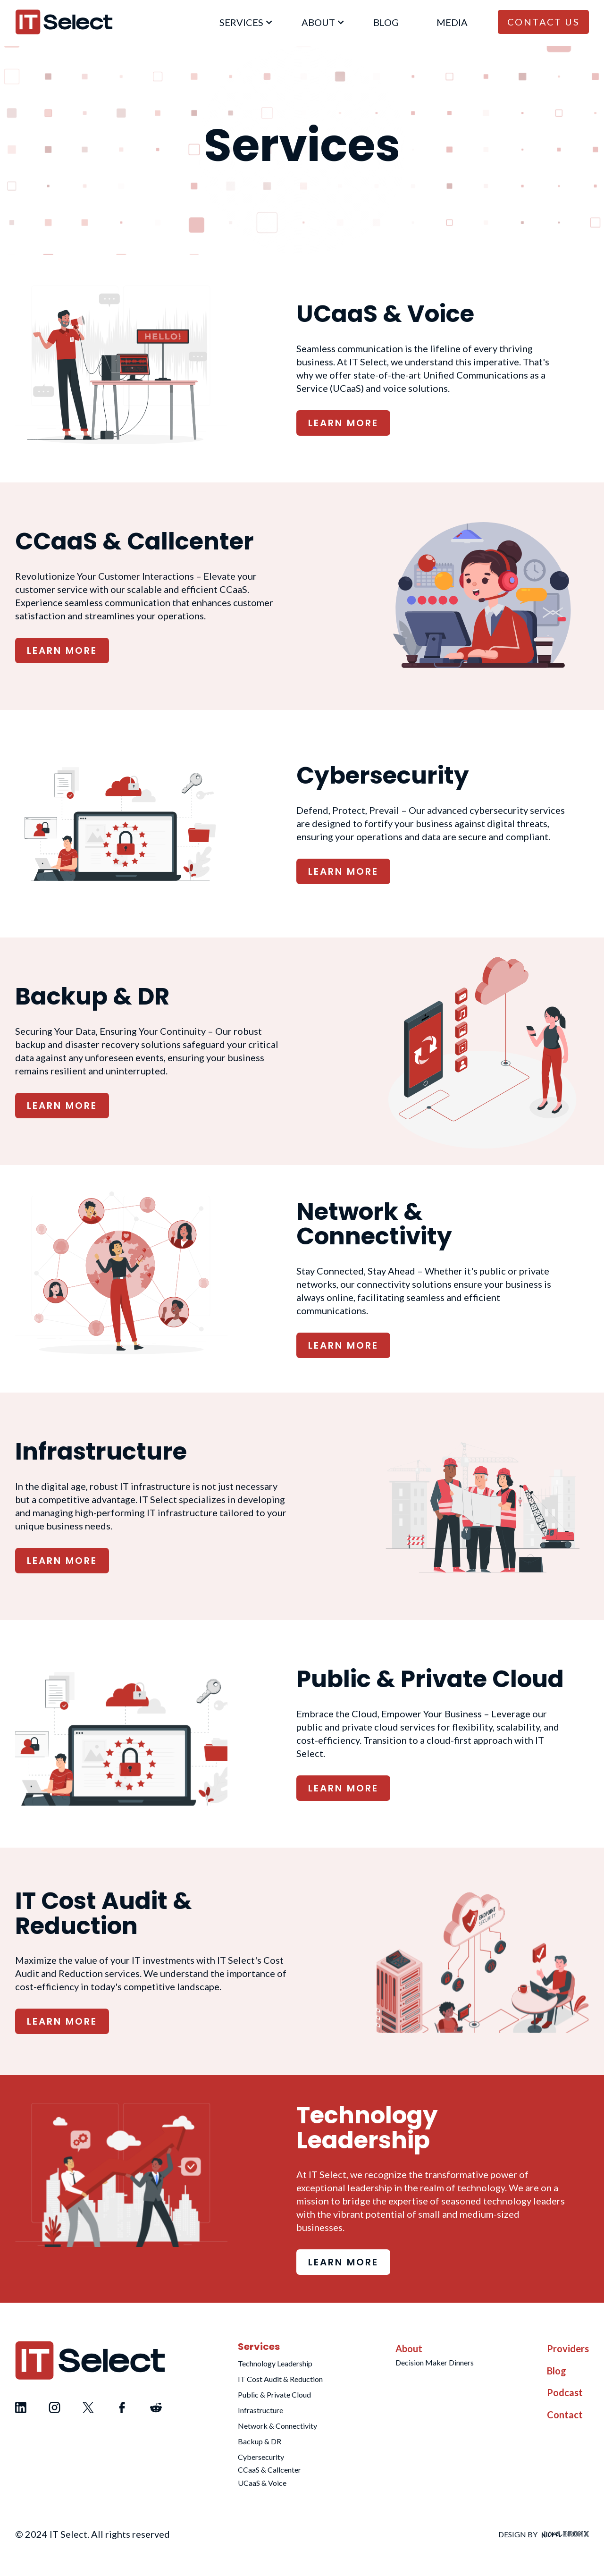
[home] (64, 21)
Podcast (565, 2392)
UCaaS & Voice (262, 2482)
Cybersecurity (261, 2456)
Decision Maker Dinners (434, 2362)
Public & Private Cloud (274, 2394)
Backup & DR (259, 2441)
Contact (565, 2414)
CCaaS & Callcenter (269, 2469)
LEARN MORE (343, 423)
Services (259, 2346)
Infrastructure (260, 2410)
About (408, 2348)
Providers (568, 2348)
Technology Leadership (275, 2363)
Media (452, 22)
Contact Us (543, 21)
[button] (241, 22)
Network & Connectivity (277, 2425)
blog (386, 22)
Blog (556, 2370)
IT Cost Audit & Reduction (280, 2378)
